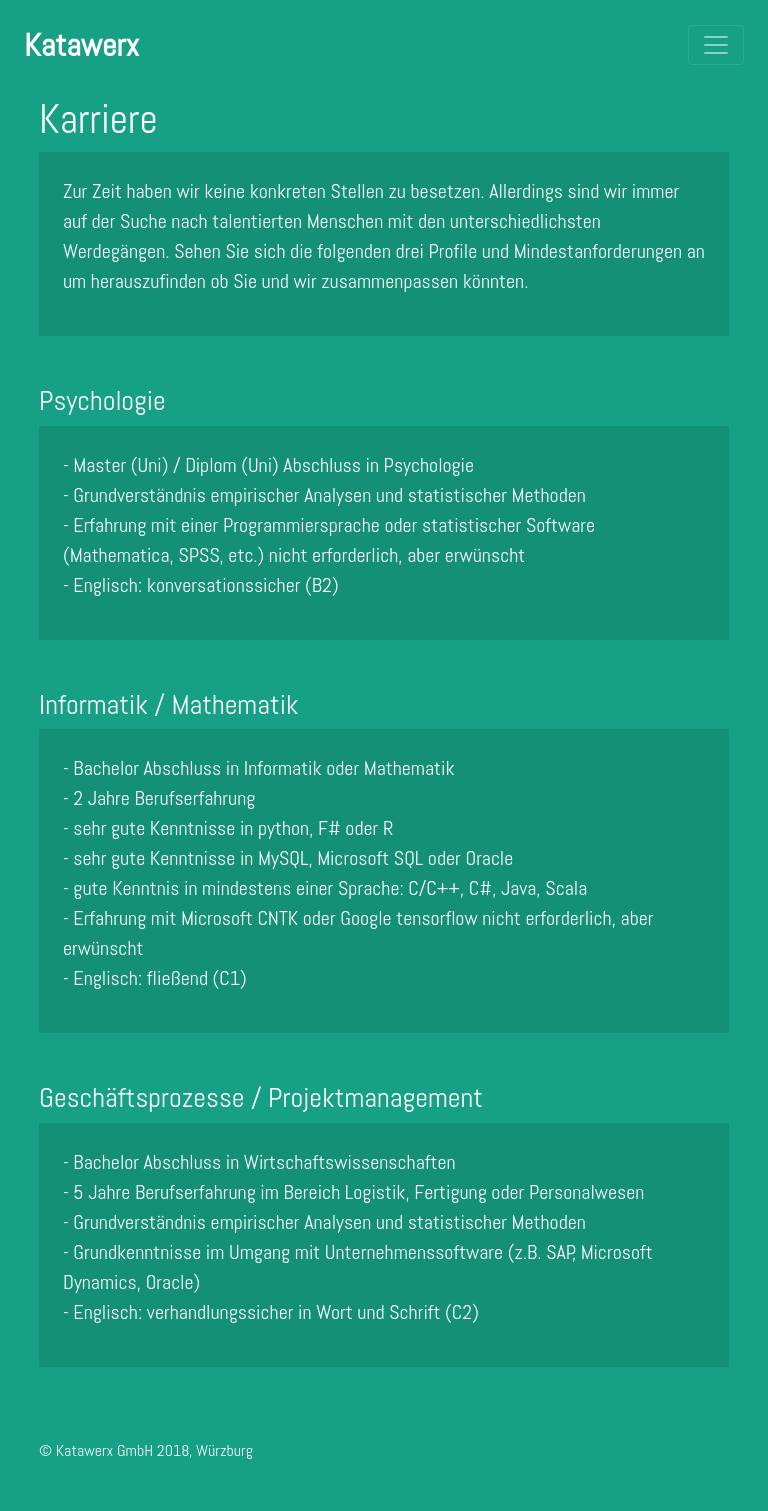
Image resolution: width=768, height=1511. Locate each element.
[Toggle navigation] (716, 45)
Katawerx (81, 45)
